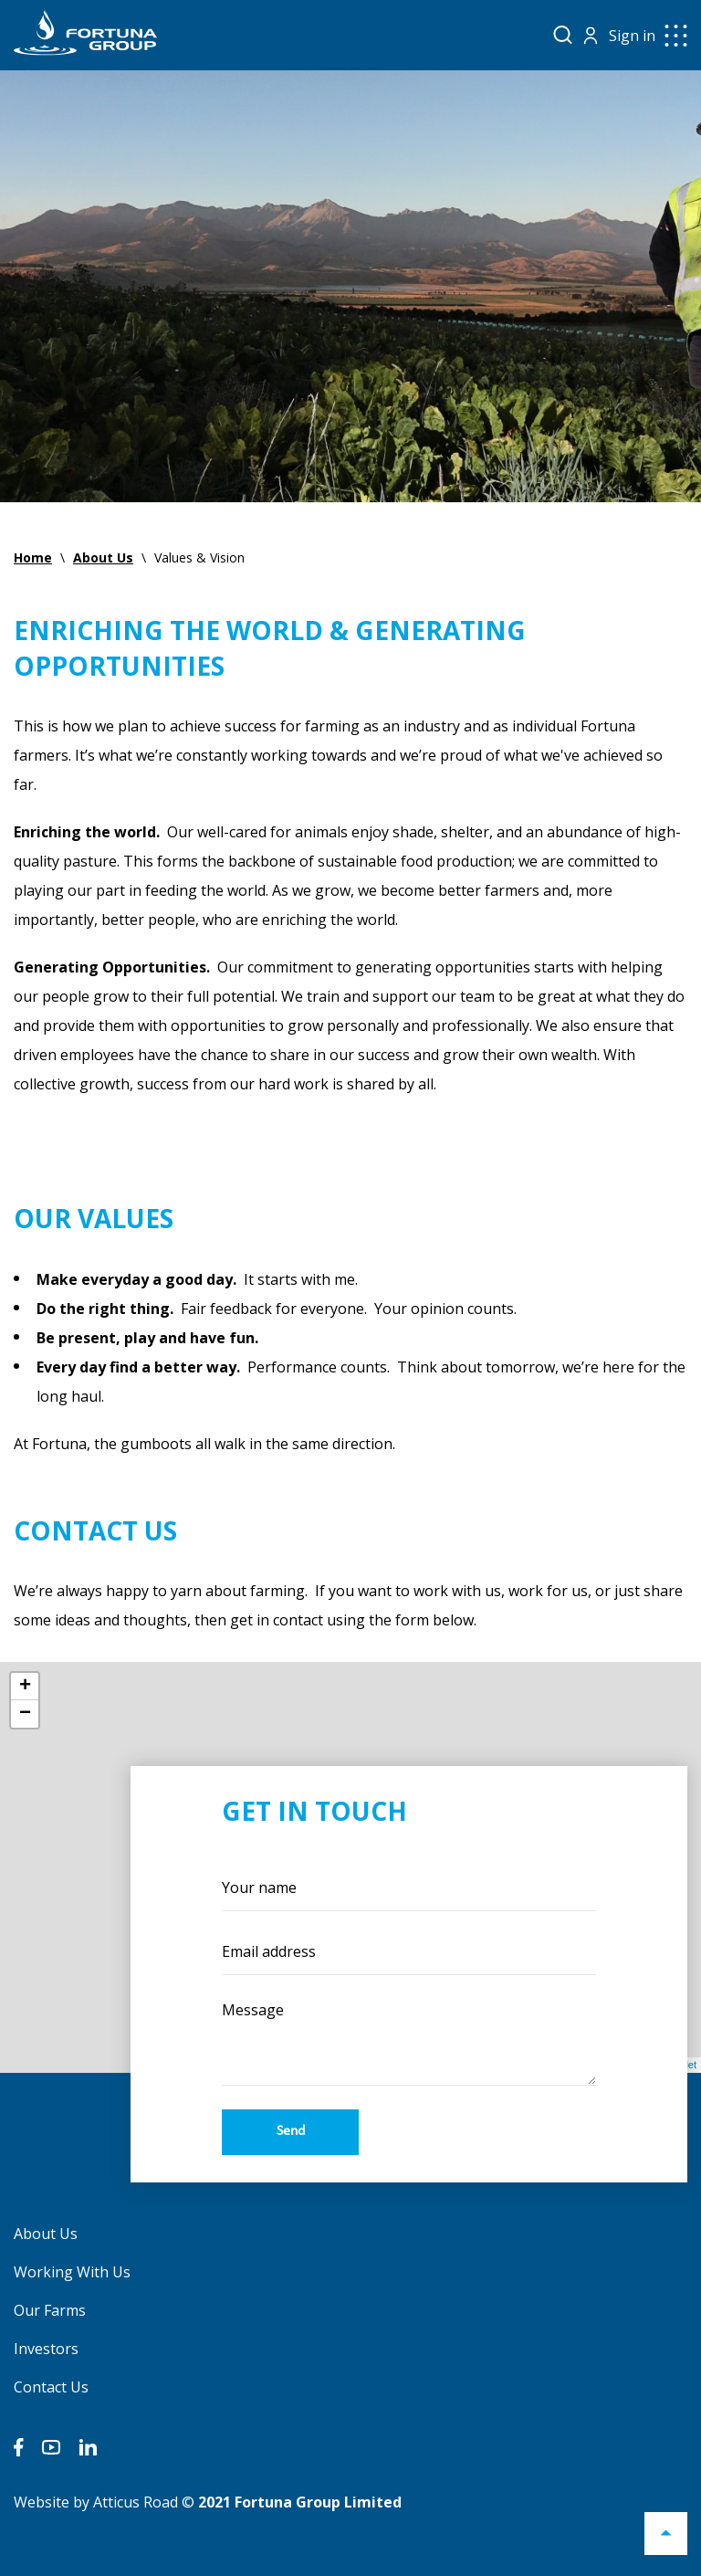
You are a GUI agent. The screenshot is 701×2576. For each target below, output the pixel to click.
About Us (46, 2234)
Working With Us (72, 2272)
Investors (46, 2349)
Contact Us (51, 2387)
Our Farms (50, 2310)
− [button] (25, 1714)
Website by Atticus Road (96, 2502)
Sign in (632, 36)
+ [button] (25, 1686)
